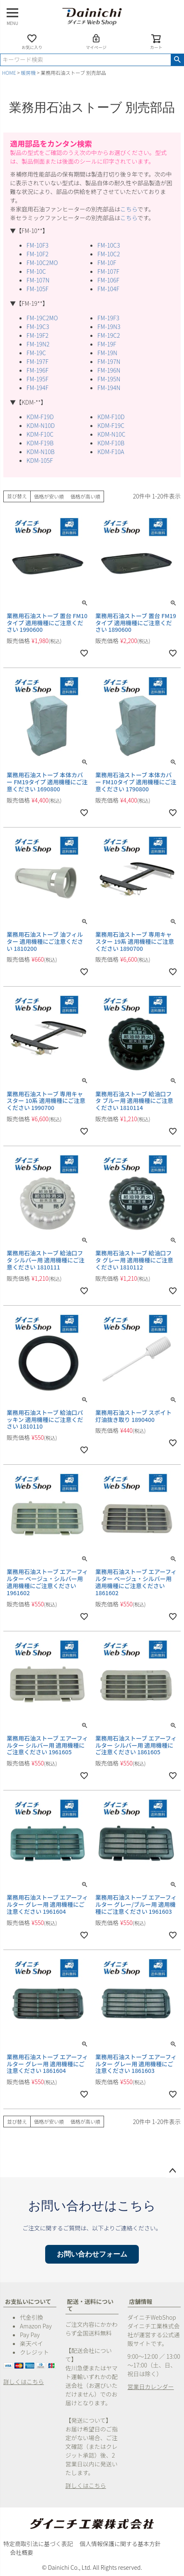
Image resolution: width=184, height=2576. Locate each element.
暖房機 (28, 72)
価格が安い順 (49, 496)
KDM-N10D (41, 425)
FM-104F (108, 289)
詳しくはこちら (23, 2381)
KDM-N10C (111, 434)
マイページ (96, 41)
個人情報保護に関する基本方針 (120, 2543)
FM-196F (37, 370)
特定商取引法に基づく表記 (38, 2543)
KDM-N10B (41, 451)
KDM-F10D (111, 417)
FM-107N (38, 280)
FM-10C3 (108, 245)
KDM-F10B (110, 443)
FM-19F (106, 344)
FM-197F (37, 361)
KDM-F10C (40, 434)
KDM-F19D (40, 417)
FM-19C (36, 353)
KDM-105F (40, 460)
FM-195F (37, 379)
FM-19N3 (109, 326)
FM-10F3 (37, 245)
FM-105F (37, 289)
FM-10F (106, 262)
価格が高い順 (85, 496)
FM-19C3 (38, 326)
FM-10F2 (37, 254)
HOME (9, 72)
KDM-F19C (110, 425)
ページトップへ (172, 2171)
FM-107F (108, 271)
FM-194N (109, 387)
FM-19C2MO (42, 318)
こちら (129, 209)
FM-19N (107, 353)
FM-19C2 (108, 335)
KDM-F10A (110, 451)
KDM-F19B (40, 443)
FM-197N (109, 361)
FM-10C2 (108, 254)
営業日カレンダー (151, 2386)
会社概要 (21, 2552)
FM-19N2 (38, 344)
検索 (177, 60)
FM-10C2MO (42, 262)
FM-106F (108, 280)
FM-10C (36, 271)
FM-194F (37, 387)
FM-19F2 (37, 335)
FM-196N (109, 370)
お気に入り (32, 41)
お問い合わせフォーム (92, 2254)
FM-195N (109, 379)
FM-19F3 (108, 318)
